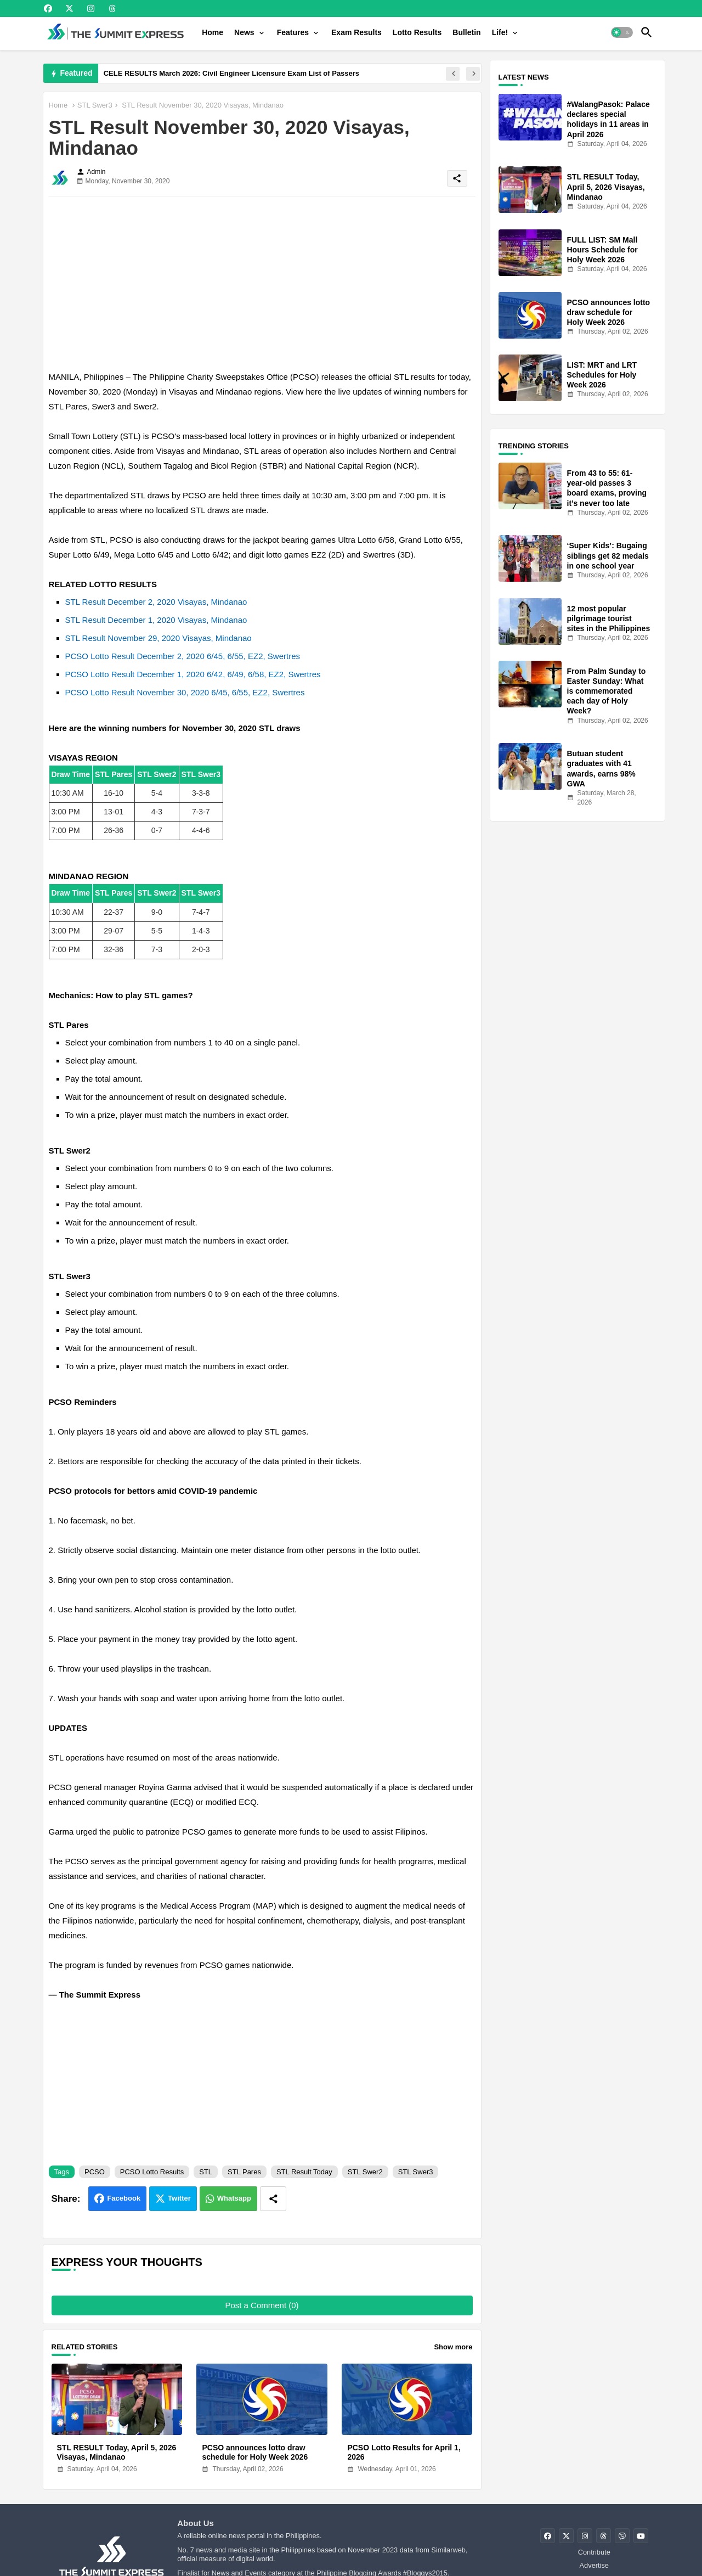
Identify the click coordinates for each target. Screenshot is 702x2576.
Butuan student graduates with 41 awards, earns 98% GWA (601, 768)
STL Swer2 (365, 2172)
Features (293, 32)
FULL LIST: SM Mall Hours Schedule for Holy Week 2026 (602, 249)
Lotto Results (417, 32)
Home (212, 32)
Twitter (179, 2198)
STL (205, 2172)
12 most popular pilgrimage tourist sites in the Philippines (608, 618)
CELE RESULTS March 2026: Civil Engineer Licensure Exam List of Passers (231, 73)
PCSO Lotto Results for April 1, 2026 (403, 2452)
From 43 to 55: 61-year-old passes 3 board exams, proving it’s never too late (607, 488)
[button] (622, 32)
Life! (500, 32)
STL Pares (244, 2172)
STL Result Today (304, 2172)
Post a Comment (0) (261, 2305)
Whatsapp (234, 2198)
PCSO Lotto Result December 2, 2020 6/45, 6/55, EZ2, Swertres (183, 656)
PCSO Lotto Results (152, 2172)
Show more (453, 2347)
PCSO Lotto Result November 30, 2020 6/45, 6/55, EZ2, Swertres (185, 692)
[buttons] (48, 8)
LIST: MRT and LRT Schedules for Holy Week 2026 (602, 375)
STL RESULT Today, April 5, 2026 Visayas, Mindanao (117, 2452)
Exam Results (356, 32)
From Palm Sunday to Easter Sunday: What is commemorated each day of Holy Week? (606, 691)
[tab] (212, 32)
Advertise (594, 2565)
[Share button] (273, 2198)
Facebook (123, 2198)
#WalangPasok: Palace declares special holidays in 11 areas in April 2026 (608, 119)
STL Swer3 (94, 105)
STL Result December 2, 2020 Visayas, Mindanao (156, 601)
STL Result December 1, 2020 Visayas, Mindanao (156, 620)
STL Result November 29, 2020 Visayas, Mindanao (158, 638)
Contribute (594, 2552)
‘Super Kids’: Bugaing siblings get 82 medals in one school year (608, 555)
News (244, 32)
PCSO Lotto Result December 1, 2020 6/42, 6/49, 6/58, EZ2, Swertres (193, 674)
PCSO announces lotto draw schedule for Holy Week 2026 (255, 2452)
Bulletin (466, 32)
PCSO (94, 2172)
